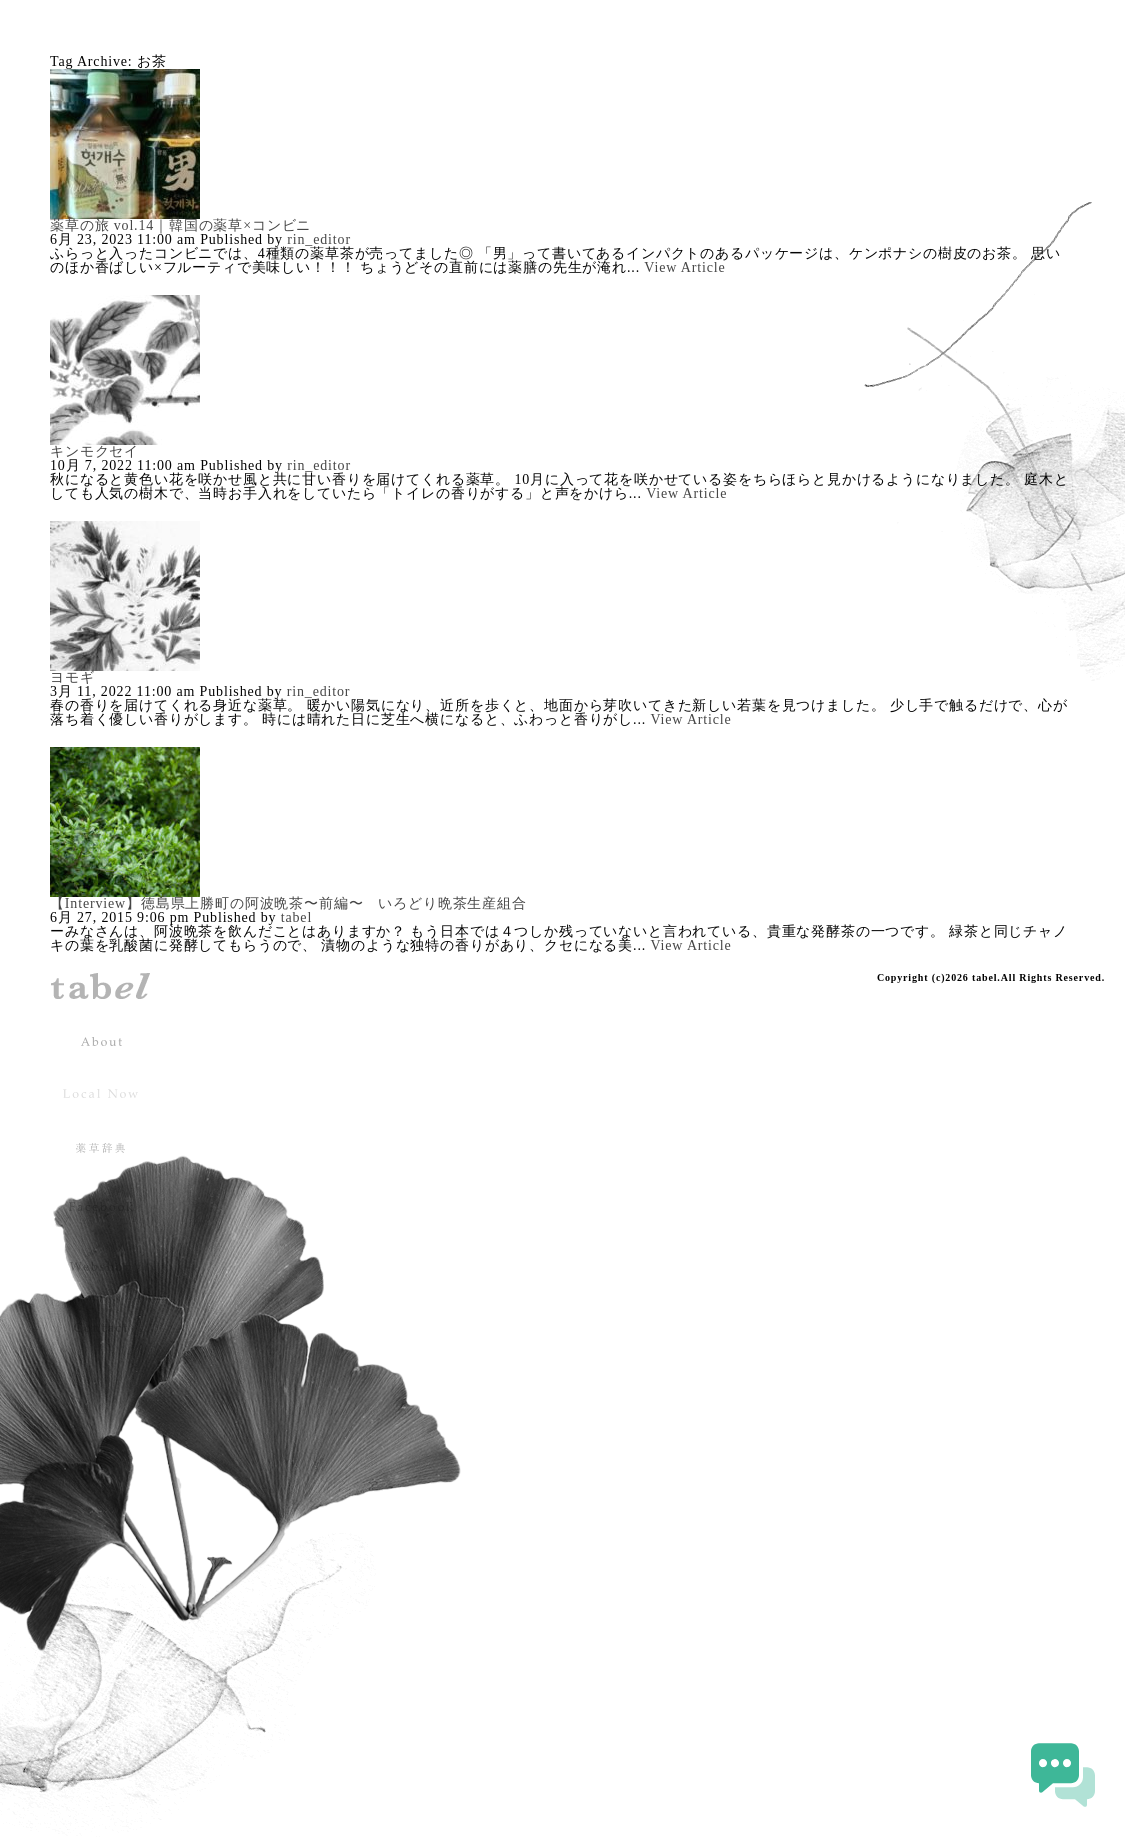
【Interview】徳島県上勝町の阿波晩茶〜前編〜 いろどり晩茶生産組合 (288, 903)
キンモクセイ (94, 451)
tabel (296, 917)
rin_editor (319, 239)
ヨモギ (72, 677)
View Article (684, 267)
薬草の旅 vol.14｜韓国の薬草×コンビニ (180, 225)
